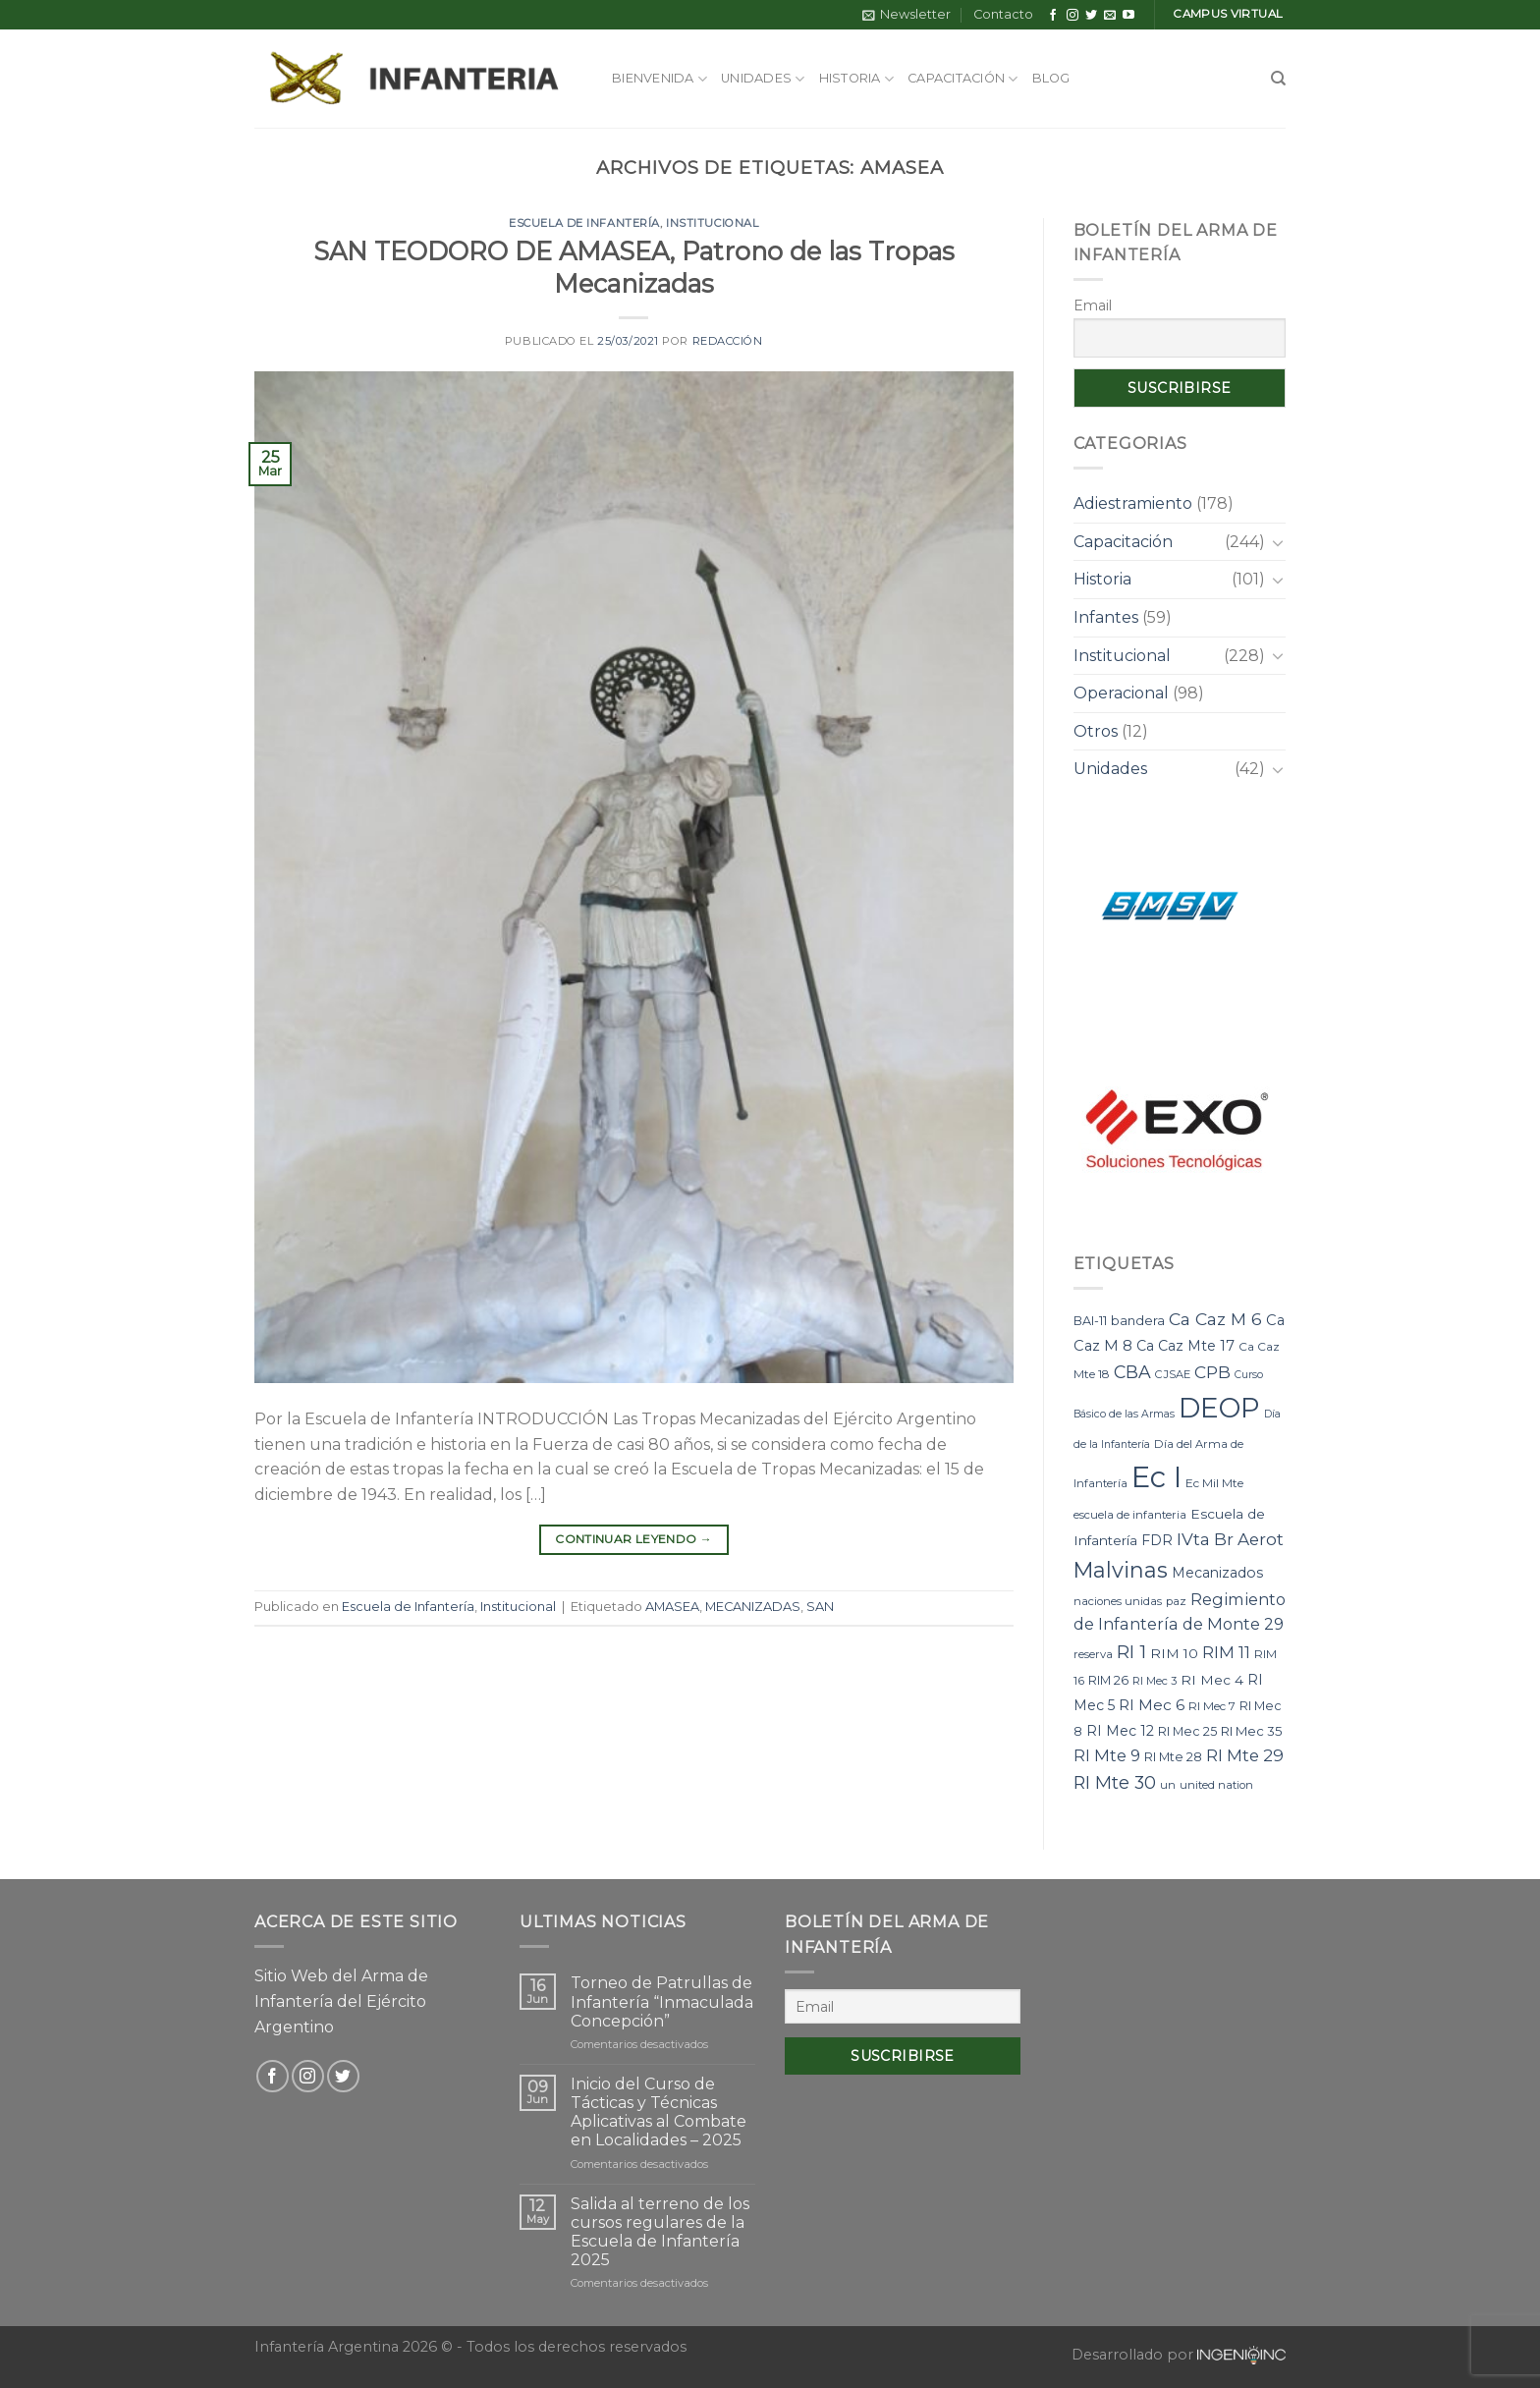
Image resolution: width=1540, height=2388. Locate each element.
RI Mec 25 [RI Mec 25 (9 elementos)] (1187, 1731)
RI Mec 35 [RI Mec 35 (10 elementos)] (1252, 1731)
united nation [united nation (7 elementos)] (1216, 1785)
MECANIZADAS (752, 1606)
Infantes (1105, 617)
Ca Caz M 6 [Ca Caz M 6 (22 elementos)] (1215, 1318)
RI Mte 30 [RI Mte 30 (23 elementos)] (1114, 1782)
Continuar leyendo (633, 1538)
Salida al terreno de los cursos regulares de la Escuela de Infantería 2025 (660, 2232)
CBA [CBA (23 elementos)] (1132, 1371)
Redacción (727, 341)
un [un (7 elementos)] (1168, 1785)
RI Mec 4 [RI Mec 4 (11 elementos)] (1212, 1680)
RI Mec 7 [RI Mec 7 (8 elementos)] (1212, 1705)
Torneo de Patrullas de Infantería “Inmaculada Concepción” (662, 2001)
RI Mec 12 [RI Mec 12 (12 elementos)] (1120, 1731)
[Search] (1278, 78)
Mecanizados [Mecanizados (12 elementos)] (1217, 1573)
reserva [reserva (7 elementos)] (1093, 1654)
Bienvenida (659, 79)
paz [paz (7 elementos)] (1176, 1601)
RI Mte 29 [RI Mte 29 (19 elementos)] (1245, 1755)
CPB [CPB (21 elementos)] (1212, 1371)
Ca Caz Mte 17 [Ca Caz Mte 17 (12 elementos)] (1185, 1346)
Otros (1095, 731)
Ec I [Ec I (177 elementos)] (1156, 1477)
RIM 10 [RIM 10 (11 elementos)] (1174, 1653)
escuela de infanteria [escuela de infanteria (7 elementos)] (1129, 1515)
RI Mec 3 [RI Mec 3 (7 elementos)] (1154, 1681)
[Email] (902, 2006)
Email (1092, 305)
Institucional (712, 223)
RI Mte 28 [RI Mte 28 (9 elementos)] (1173, 1756)
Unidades (763, 79)
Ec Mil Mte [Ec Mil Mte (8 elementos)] (1214, 1482)
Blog (1051, 78)
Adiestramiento (1132, 503)
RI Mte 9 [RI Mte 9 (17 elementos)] (1106, 1755)
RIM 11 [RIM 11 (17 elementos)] (1226, 1652)
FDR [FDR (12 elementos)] (1157, 1540)
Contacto (1003, 14)
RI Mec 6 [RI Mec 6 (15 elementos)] (1151, 1704)
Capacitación (963, 79)
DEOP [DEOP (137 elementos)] (1219, 1407)
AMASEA (672, 1606)
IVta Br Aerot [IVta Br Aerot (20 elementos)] (1230, 1539)
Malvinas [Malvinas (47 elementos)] (1120, 1570)
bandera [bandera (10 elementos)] (1138, 1320)
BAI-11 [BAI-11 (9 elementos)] (1090, 1320)
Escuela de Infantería (584, 223)
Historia (857, 79)
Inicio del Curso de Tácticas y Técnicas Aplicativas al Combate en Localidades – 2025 (658, 2112)
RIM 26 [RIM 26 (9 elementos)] (1108, 1680)
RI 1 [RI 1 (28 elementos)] (1131, 1651)
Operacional (1121, 693)
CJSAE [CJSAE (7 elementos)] (1172, 1374)
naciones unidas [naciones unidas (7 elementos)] (1117, 1601)
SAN (820, 1606)
